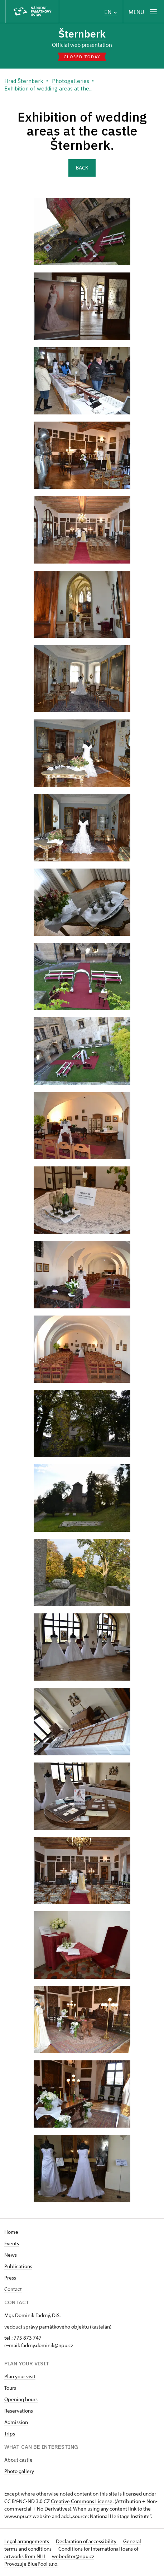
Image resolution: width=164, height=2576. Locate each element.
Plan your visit (19, 2376)
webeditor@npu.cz (73, 2556)
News (10, 2254)
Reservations (18, 2410)
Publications (18, 2266)
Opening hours (21, 2399)
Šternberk (82, 33)
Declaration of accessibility (86, 2541)
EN (110, 12)
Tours (10, 2387)
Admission (16, 2422)
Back (82, 167)
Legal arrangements (27, 2541)
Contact (13, 2289)
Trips (9, 2433)
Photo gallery (19, 2471)
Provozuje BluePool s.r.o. (31, 2563)
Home (11, 2231)
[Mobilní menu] (143, 11)
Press (10, 2277)
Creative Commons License (81, 2501)
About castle (18, 2459)
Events (11, 2243)
